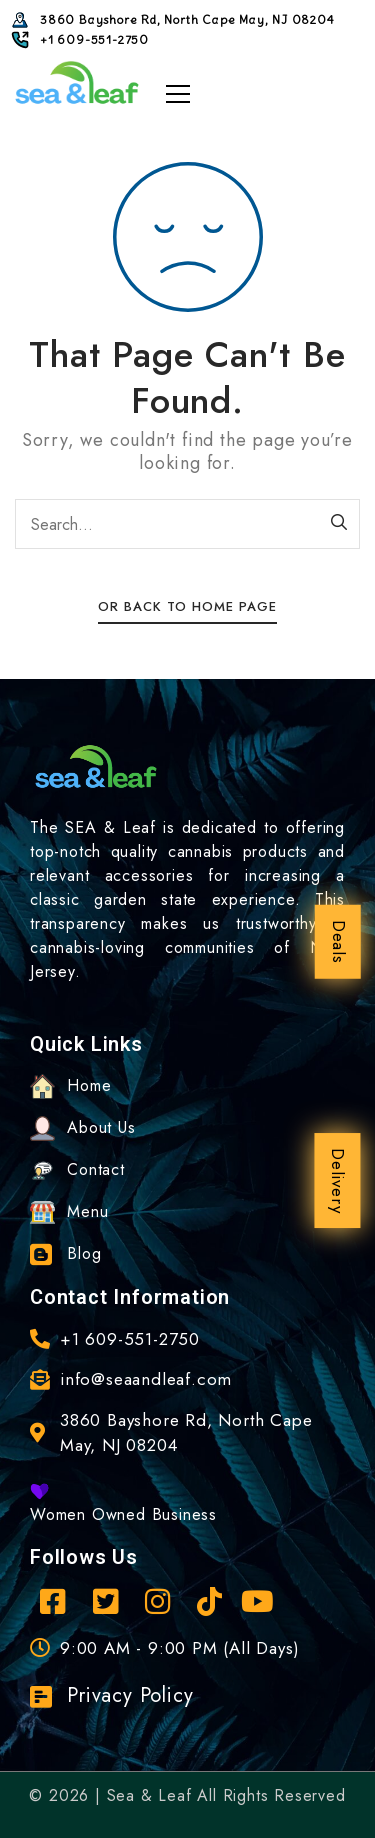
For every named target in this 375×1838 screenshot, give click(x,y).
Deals (339, 942)
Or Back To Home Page (187, 606)
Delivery (338, 1180)
